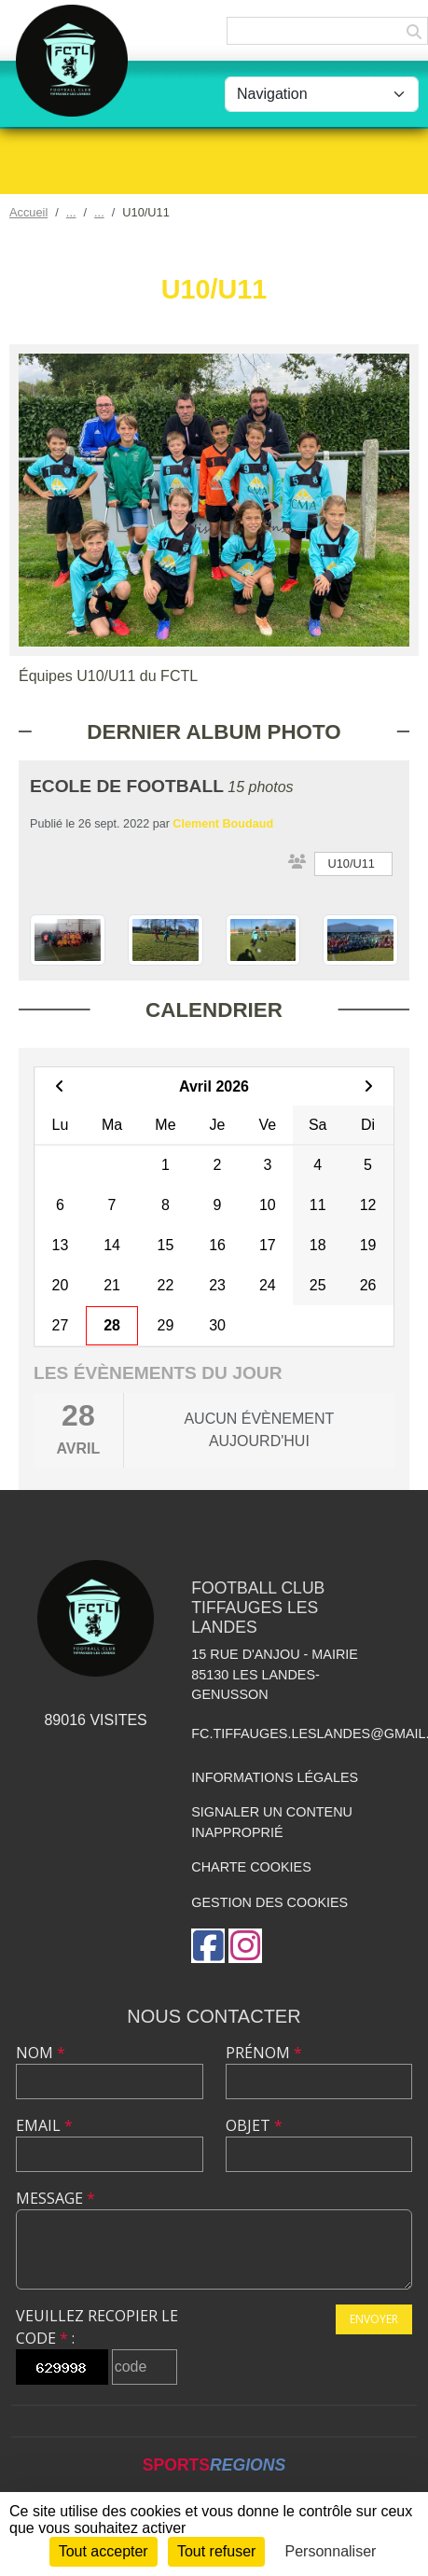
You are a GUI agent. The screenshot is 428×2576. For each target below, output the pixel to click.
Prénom (264, 2052)
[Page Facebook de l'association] (208, 1946)
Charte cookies (251, 1866)
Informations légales (274, 1777)
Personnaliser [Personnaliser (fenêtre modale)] (331, 2551)
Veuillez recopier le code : (97, 2326)
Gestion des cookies (269, 1902)
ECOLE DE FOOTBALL (127, 786)
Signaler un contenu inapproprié (271, 1822)
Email (44, 2125)
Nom (40, 2052)
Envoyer (374, 2319)
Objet (254, 2125)
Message (55, 2198)
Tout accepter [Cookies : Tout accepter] (103, 2551)
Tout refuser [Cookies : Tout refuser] (216, 2551)
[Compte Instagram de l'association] (245, 1946)
